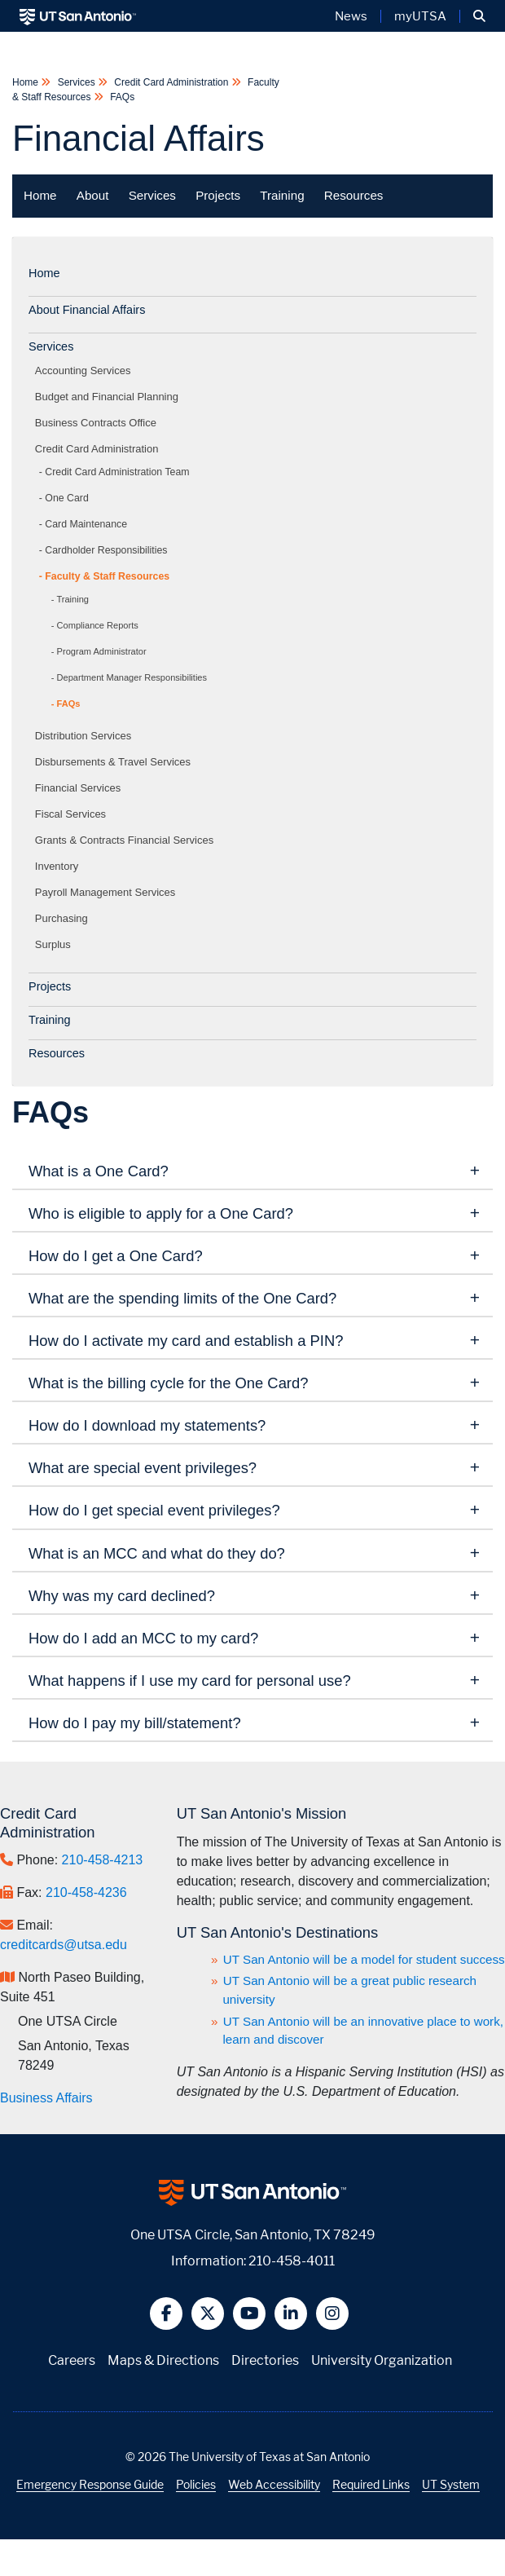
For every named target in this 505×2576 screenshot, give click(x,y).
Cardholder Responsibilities (106, 550)
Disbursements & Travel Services (116, 762)
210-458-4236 (86, 1892)
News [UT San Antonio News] (351, 16)
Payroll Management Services (108, 892)
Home (26, 82)
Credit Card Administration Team (117, 472)
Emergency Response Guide (90, 2484)
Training (282, 195)
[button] (479, 16)
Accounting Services (85, 370)
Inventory (59, 866)
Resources (354, 195)
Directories (265, 2360)
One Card (66, 498)
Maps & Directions (163, 2360)
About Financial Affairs (87, 309)
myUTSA (420, 16)
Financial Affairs (138, 138)
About (93, 195)
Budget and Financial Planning (109, 396)
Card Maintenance (86, 524)
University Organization (381, 2360)
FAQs (121, 97)
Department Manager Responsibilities (132, 677)
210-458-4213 (102, 1860)
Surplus (56, 944)
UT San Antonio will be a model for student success (364, 1959)
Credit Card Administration (171, 82)
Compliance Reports (97, 625)
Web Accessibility (274, 2484)
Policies (196, 2484)
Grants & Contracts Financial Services (127, 840)
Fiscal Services (73, 814)
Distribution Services (86, 736)
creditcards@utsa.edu (63, 1945)
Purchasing (64, 918)
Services (76, 82)
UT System (451, 2484)
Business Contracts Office (98, 423)
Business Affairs (46, 2098)
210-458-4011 (291, 2261)
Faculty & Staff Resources (107, 576)
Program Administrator (102, 651)
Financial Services (81, 788)
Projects (217, 195)
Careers (71, 2360)
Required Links (371, 2484)
